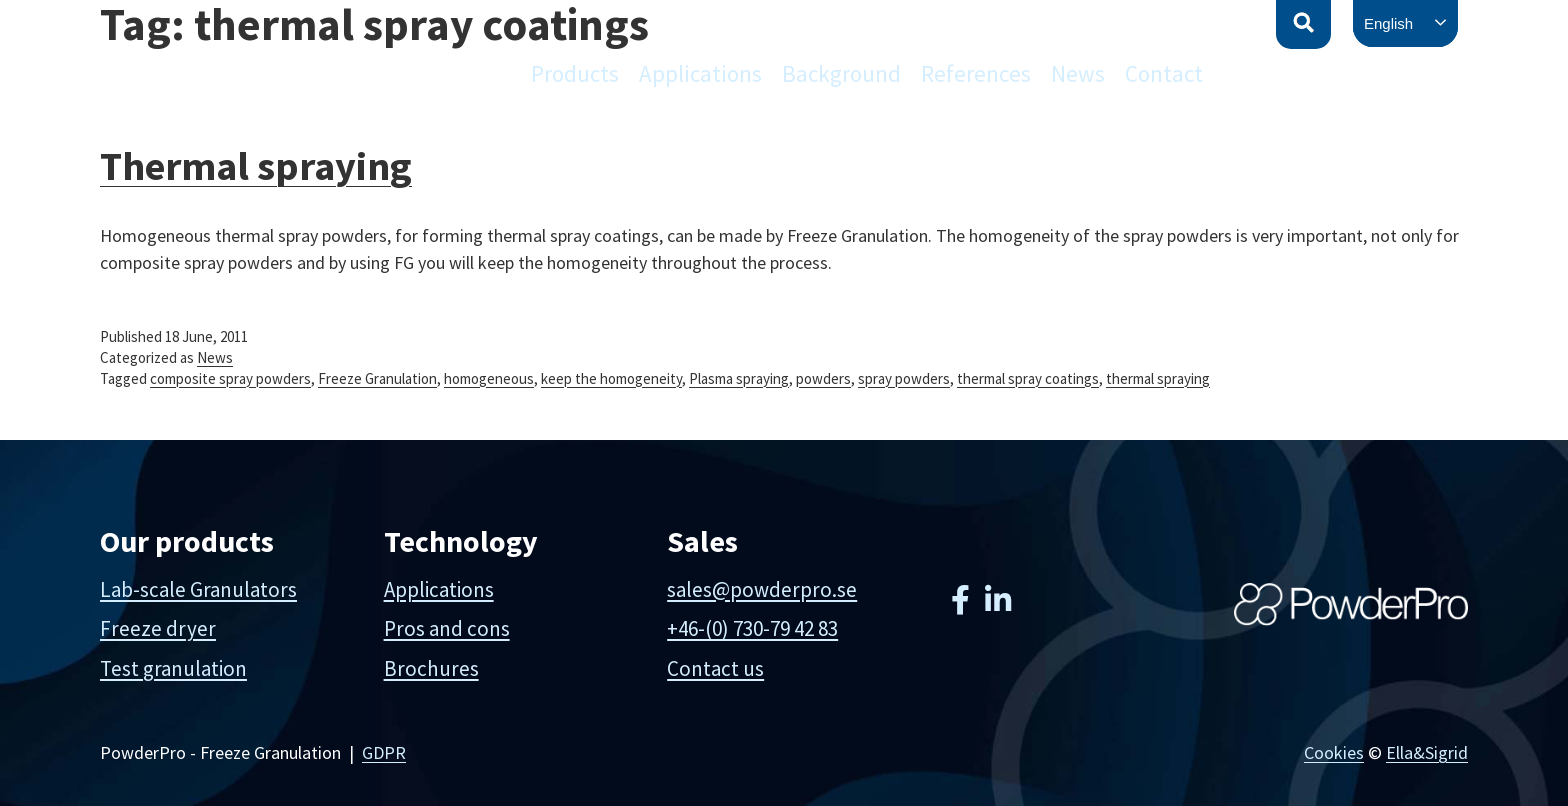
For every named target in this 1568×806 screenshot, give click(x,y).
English (1388, 23)
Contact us (715, 668)
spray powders (904, 378)
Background (841, 73)
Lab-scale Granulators (198, 589)
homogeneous (489, 378)
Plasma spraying (739, 378)
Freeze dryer (158, 628)
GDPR (384, 752)
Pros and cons (447, 628)
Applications (700, 73)
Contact (1164, 73)
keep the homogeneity (611, 378)
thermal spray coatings (1028, 378)
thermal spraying (1158, 378)
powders (823, 378)
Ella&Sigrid (1427, 752)
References (976, 73)
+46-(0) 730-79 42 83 (752, 628)
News (1078, 73)
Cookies (1334, 752)
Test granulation (173, 668)
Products (575, 73)
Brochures (431, 668)
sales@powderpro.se (762, 589)
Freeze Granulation (377, 378)
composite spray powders (230, 378)
